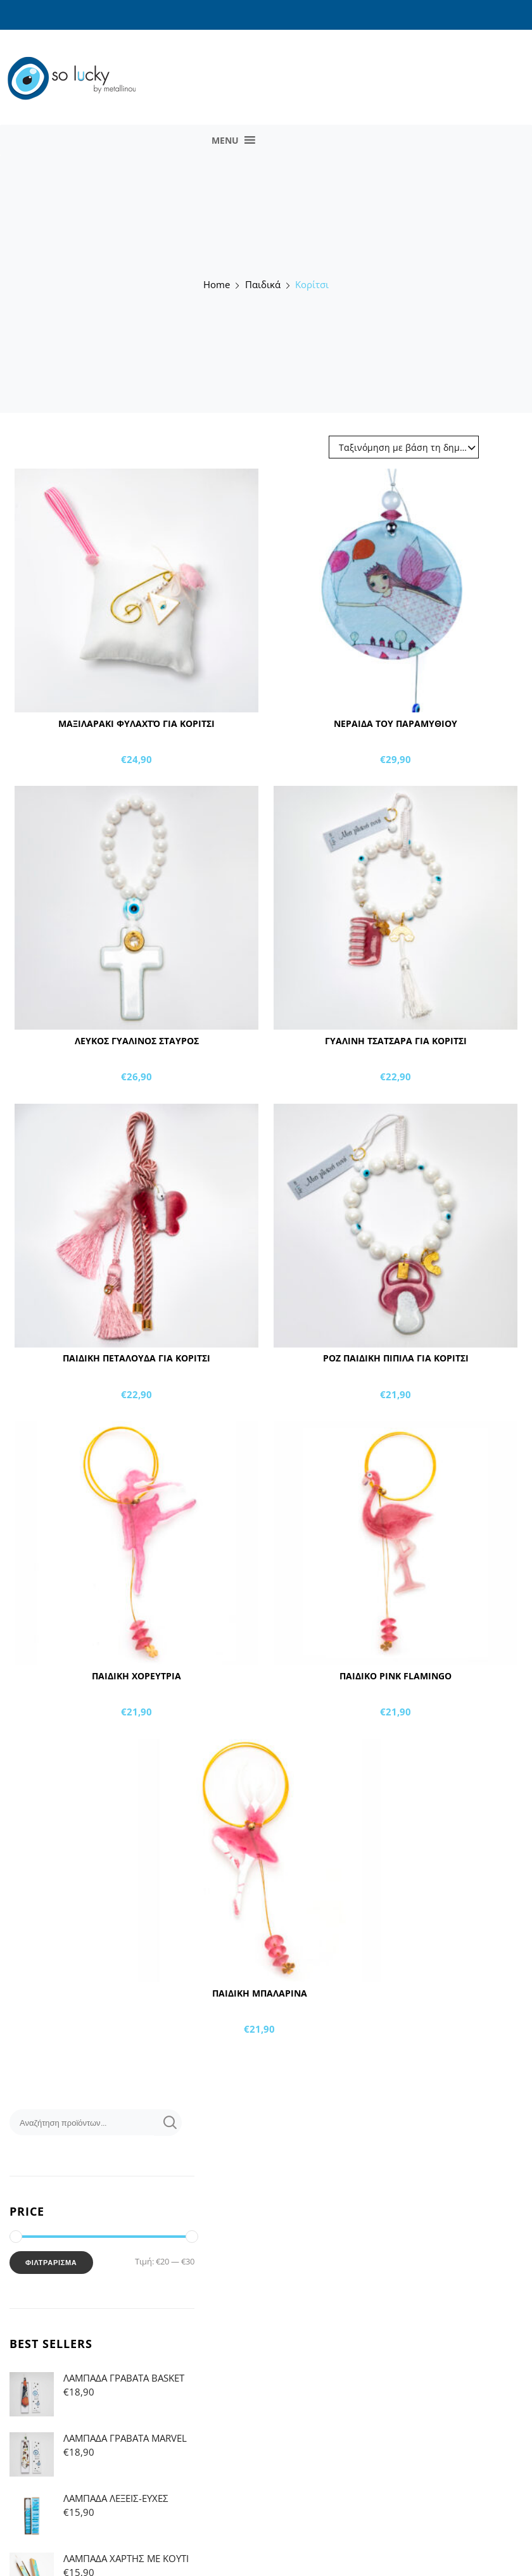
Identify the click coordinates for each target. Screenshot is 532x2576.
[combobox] (410, 450)
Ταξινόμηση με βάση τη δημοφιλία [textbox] (409, 447)
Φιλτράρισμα (51, 2262)
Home (216, 284)
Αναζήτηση (168, 2122)
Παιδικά (263, 284)
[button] (225, 140)
